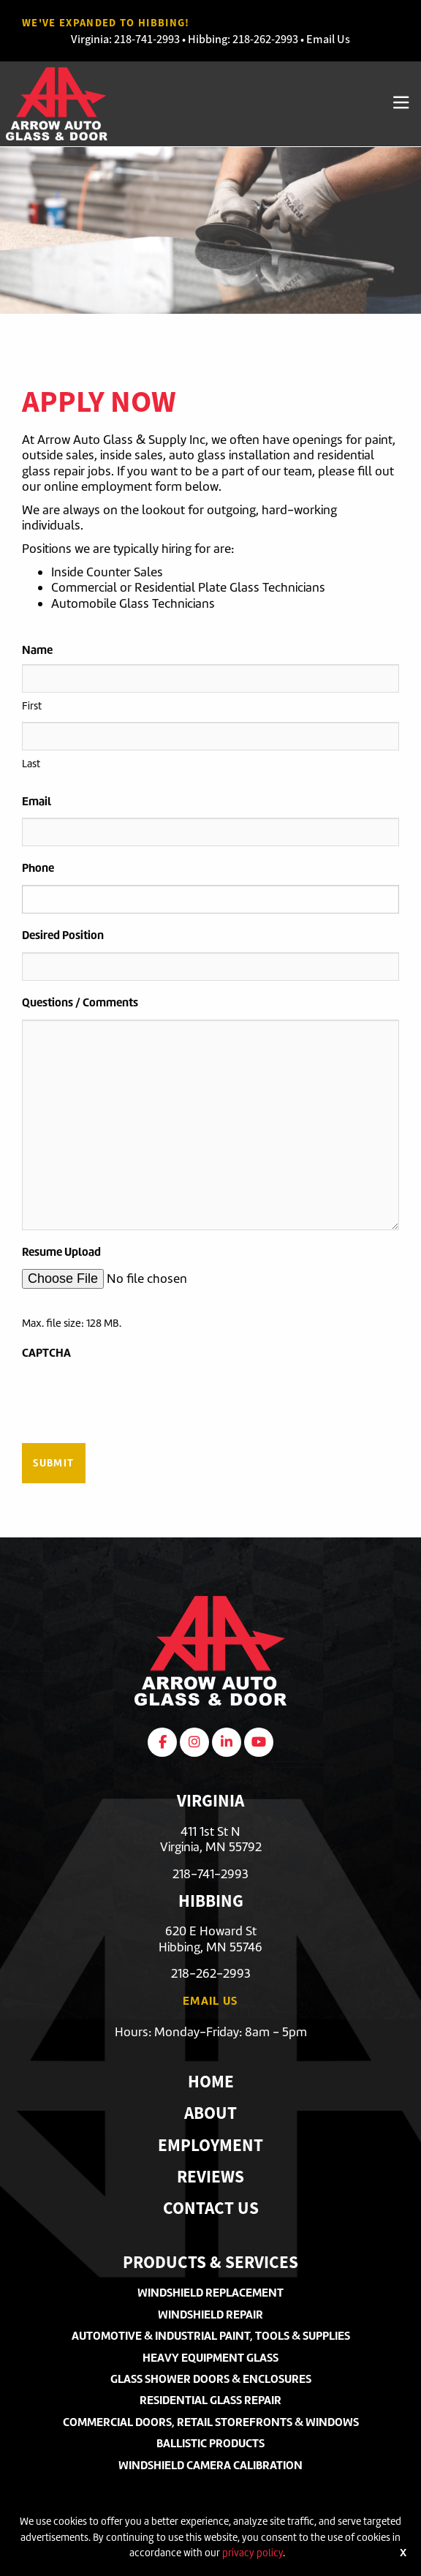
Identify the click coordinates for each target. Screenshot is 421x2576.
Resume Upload (61, 1251)
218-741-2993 (147, 39)
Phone (38, 867)
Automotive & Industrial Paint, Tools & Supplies (211, 2335)
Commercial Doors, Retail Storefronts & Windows (211, 2422)
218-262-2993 (265, 39)
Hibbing (207, 39)
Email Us (328, 39)
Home (211, 2083)
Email (36, 801)
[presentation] (133, 1398)
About (210, 2115)
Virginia (90, 39)
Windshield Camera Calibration (210, 2465)
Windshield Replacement (210, 2292)
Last (31, 763)
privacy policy (252, 2552)
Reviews (210, 2178)
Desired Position (63, 935)
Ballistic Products (210, 2443)
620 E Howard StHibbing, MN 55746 (210, 1939)
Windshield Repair (210, 2314)
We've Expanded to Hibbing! (106, 22)
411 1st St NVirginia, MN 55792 (211, 1839)
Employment (210, 2147)
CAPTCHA (46, 1352)
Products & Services (210, 2264)
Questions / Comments (80, 1002)
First (32, 705)
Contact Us (211, 2210)
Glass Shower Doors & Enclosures (210, 2379)
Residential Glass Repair (210, 2400)
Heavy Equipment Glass (210, 2357)
